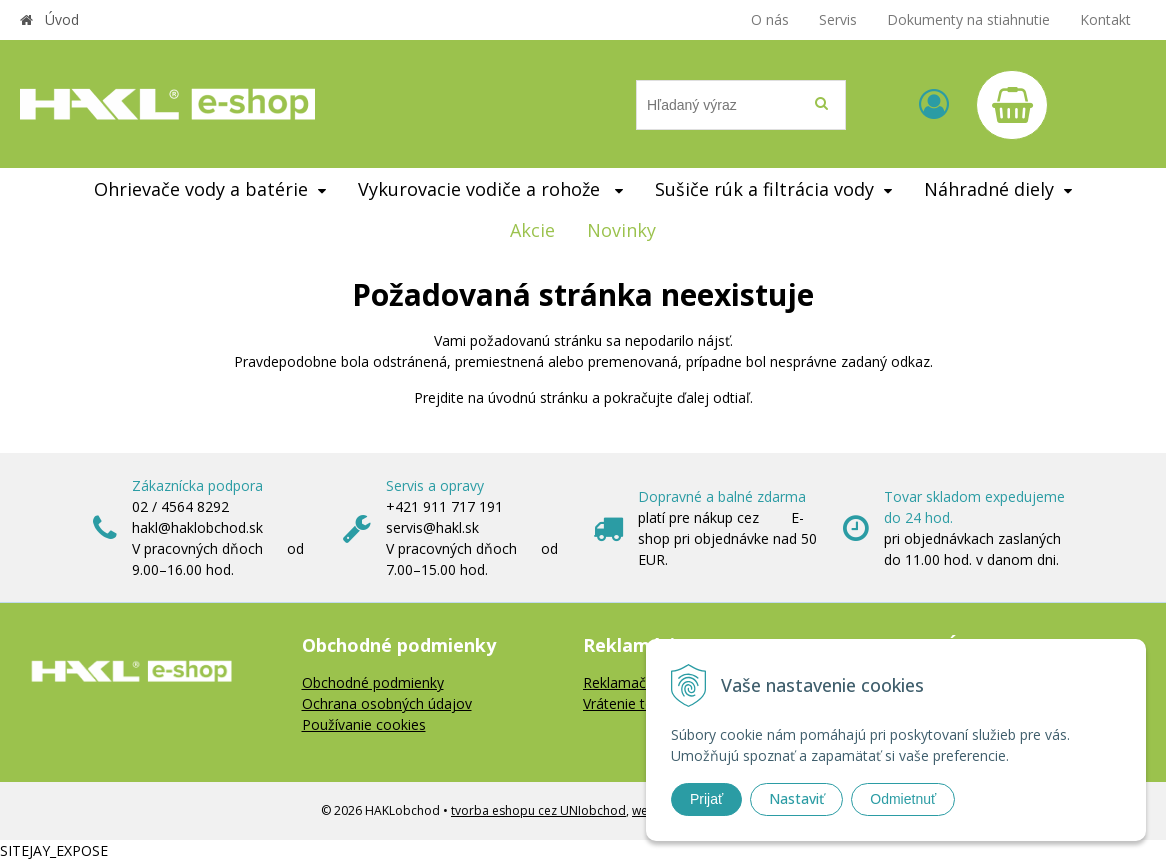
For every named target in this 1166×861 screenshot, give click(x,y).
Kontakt (1105, 19)
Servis (838, 19)
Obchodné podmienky (373, 682)
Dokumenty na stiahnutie (968, 19)
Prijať (706, 799)
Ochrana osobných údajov (387, 703)
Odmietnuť (903, 799)
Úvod (62, 19)
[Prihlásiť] (934, 103)
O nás (770, 19)
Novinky (621, 230)
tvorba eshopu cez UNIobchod (538, 810)
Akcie (532, 230)
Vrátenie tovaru (632, 703)
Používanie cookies (364, 724)
